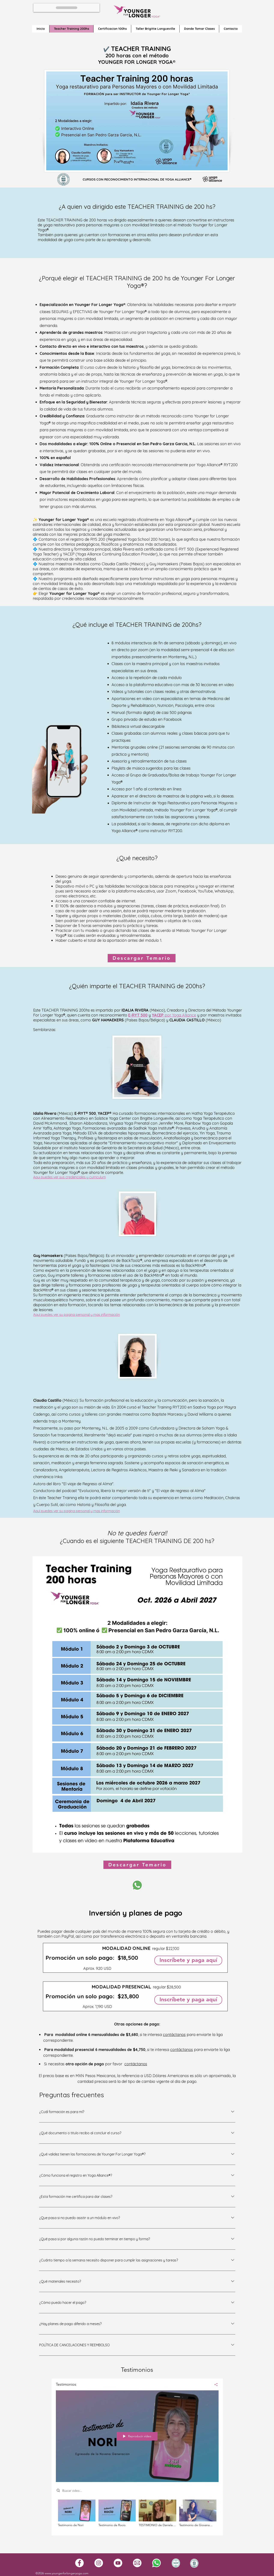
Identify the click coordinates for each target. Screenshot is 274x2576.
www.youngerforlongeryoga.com (66, 2573)
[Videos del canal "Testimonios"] (137, 2514)
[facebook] (79, 2563)
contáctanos (174, 2034)
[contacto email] (137, 2563)
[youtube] (118, 2563)
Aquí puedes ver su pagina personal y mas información (76, 1314)
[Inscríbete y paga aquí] (188, 1960)
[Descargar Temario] (142, 958)
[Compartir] (214, 2384)
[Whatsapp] (156, 2563)
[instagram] (98, 2563)
